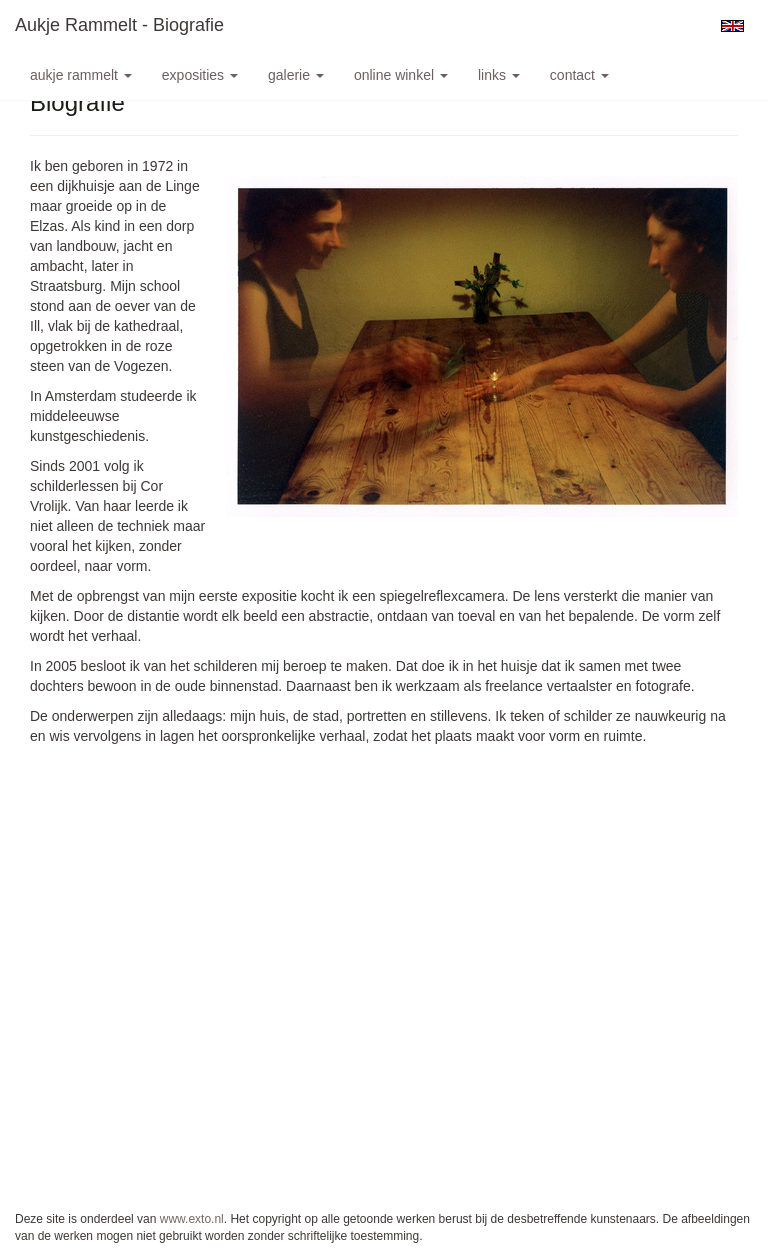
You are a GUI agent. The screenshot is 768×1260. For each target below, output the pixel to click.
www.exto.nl (192, 1219)
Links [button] (499, 75)
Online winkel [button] (401, 75)
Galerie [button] (296, 75)
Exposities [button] (200, 75)
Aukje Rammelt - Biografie (119, 25)
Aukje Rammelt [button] (81, 75)
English (732, 26)
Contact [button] (579, 75)
